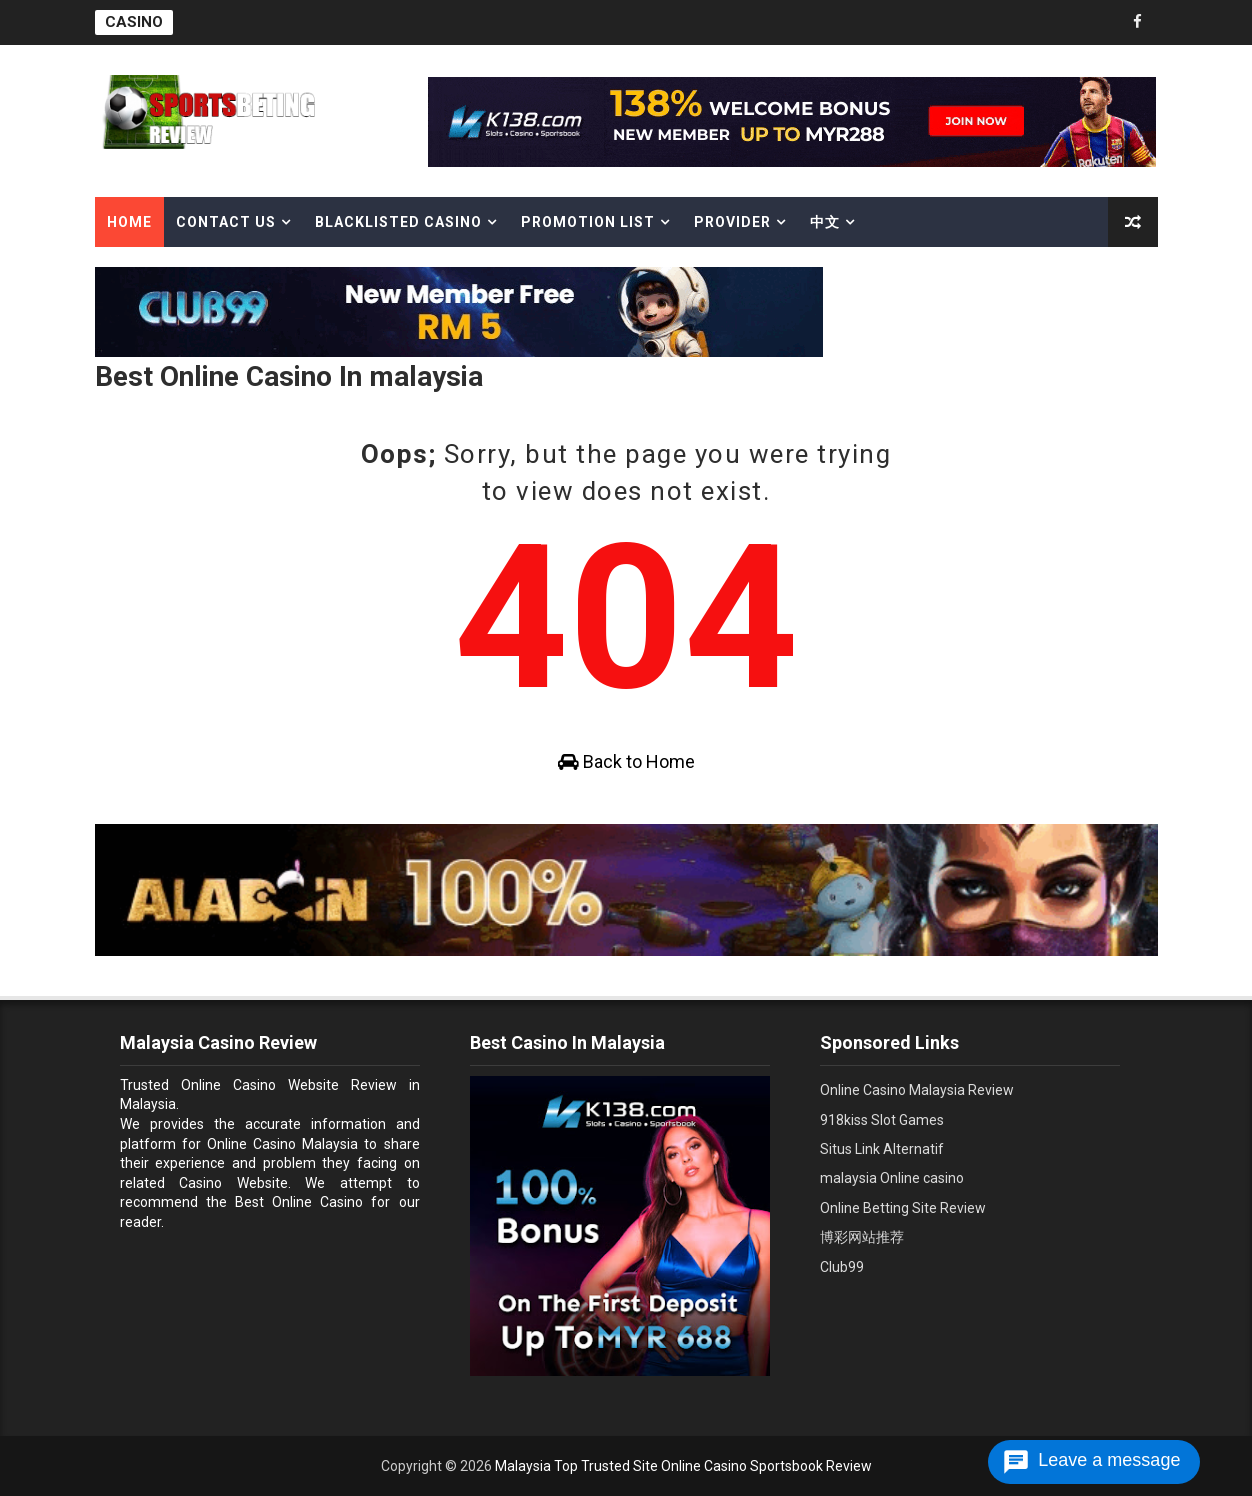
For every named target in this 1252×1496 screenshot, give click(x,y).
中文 (825, 222)
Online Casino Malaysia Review (917, 1090)
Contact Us (226, 222)
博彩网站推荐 (862, 1237)
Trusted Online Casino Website (229, 1085)
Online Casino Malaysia (282, 1144)
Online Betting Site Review (903, 1208)
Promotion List (588, 222)
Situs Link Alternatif (882, 1149)
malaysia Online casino (892, 1178)
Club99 (842, 1267)
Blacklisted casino (398, 222)
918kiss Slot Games (882, 1120)
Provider (732, 222)
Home (129, 222)
